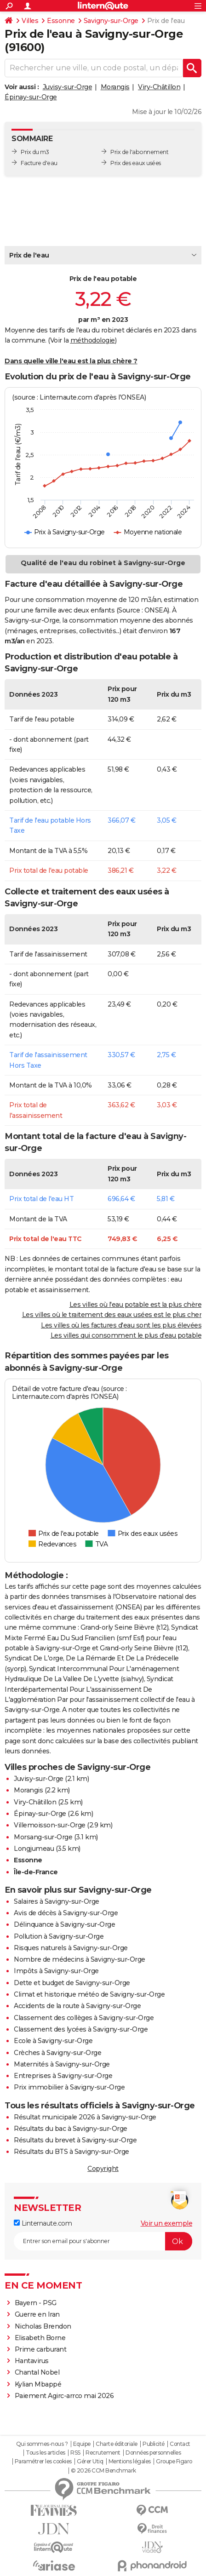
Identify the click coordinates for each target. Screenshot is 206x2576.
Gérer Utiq (90, 2461)
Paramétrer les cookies (43, 2461)
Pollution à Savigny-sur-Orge (58, 1936)
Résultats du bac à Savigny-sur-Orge (70, 2128)
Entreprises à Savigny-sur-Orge (63, 2076)
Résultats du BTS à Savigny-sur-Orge (71, 2151)
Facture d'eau (39, 163)
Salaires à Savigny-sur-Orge (56, 1901)
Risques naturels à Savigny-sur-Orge (71, 1948)
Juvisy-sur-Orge (67, 87)
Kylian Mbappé (38, 2384)
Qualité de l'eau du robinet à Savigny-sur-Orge (103, 563)
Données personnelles (153, 2453)
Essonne (61, 21)
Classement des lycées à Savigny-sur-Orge (81, 2029)
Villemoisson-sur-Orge (50, 1825)
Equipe (82, 2444)
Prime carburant (41, 2349)
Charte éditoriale (116, 2444)
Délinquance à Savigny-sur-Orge (64, 1924)
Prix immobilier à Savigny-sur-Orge (69, 2087)
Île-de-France (36, 1872)
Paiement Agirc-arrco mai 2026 (64, 2396)
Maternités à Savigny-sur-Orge (62, 2064)
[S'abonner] (103, 2241)
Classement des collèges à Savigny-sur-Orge (84, 2018)
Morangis (115, 87)
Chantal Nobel (37, 2372)
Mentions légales (130, 2461)
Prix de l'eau (29, 255)
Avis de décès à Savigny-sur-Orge (66, 1913)
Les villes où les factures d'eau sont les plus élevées (121, 1325)
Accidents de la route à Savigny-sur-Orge (77, 2006)
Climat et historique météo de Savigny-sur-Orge (89, 1994)
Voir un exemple (167, 2223)
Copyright (103, 2168)
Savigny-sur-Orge (111, 21)
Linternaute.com (43, 2223)
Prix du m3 (35, 152)
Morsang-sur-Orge (43, 1837)
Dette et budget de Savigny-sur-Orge (72, 1983)
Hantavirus (32, 2361)
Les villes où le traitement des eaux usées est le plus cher (112, 1315)
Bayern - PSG (36, 2303)
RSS (75, 2453)
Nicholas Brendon (43, 2326)
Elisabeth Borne (41, 2338)
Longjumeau (34, 1848)
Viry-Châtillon (159, 87)
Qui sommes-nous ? (42, 2444)
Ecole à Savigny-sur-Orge (53, 2041)
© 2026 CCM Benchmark (103, 2470)
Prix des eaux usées (135, 163)
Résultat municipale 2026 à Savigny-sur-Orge (85, 2117)
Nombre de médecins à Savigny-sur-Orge (79, 1959)
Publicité (154, 2444)
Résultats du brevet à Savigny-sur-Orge (75, 2140)
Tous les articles (45, 2453)
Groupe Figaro (174, 2461)
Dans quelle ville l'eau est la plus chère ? (71, 361)
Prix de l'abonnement (139, 152)
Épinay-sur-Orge (31, 97)
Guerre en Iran (37, 2314)
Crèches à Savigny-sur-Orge (57, 2053)
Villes (30, 21)
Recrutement (103, 2453)
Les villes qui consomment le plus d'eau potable (126, 1335)
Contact (180, 2444)
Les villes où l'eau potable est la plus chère (135, 1304)
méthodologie (92, 340)
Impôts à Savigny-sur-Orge (56, 1971)
